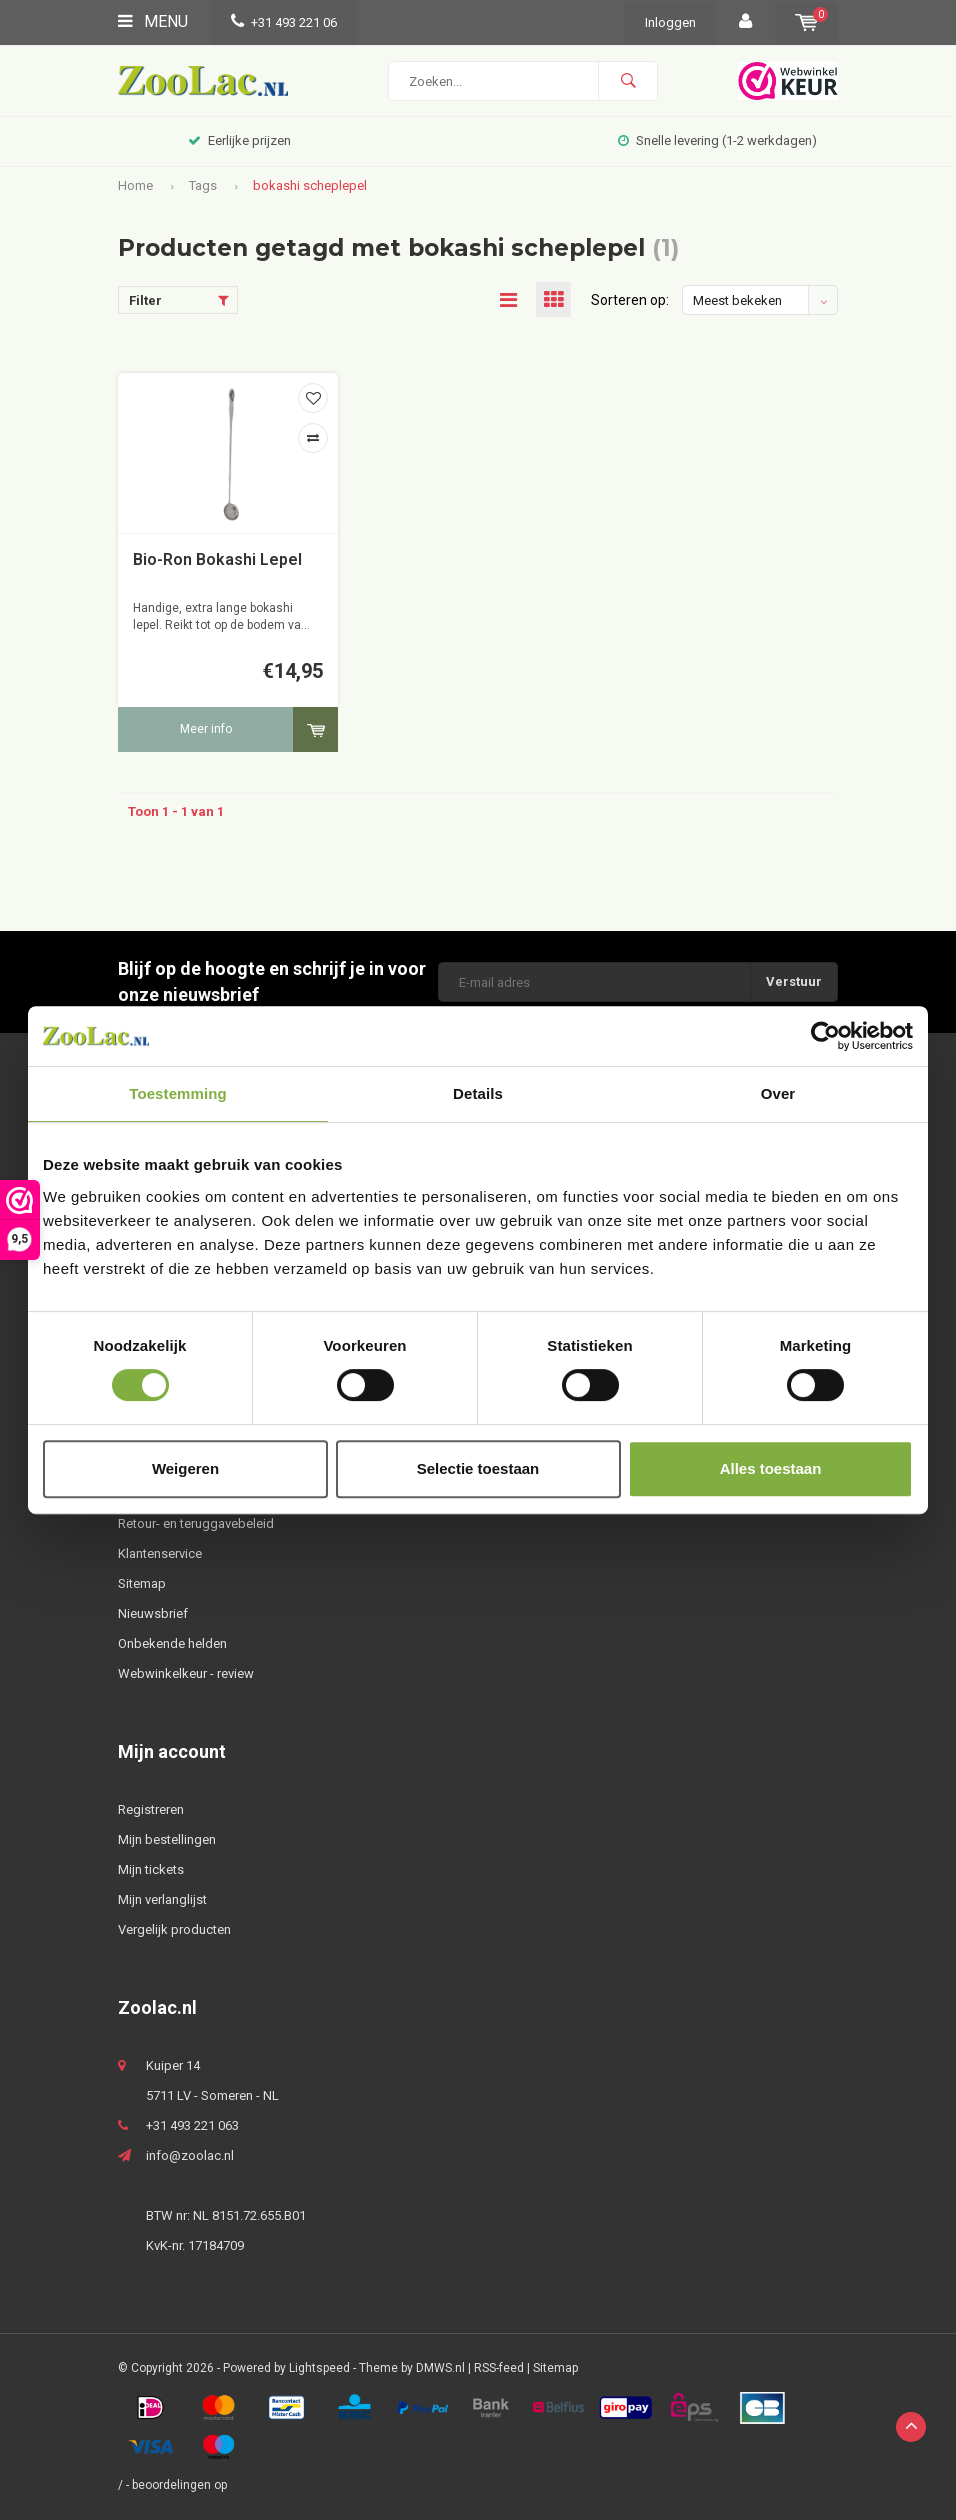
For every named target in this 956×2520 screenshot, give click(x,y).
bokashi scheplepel (310, 185)
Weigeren (185, 1468)
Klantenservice (160, 1553)
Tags (203, 185)
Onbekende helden (172, 1643)
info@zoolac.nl (190, 2155)
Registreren (151, 1809)
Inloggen (670, 22)
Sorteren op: (630, 300)
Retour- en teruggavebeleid (196, 1523)
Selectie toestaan (478, 1468)
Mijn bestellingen (167, 1839)
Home (135, 185)
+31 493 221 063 (192, 2125)
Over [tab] (778, 1093)
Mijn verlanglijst (162, 1899)
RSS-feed (499, 2368)
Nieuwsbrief (153, 1613)
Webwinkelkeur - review (186, 1673)
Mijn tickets (151, 1869)
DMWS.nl (440, 2368)
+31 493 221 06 (284, 22)
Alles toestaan (771, 1468)
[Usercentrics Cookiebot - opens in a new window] (825, 1036)
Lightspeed (319, 2368)
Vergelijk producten (174, 1929)
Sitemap (142, 1583)
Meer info (206, 729)
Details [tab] (478, 1093)
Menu (153, 21)
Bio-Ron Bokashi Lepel (217, 559)
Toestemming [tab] (178, 1093)
